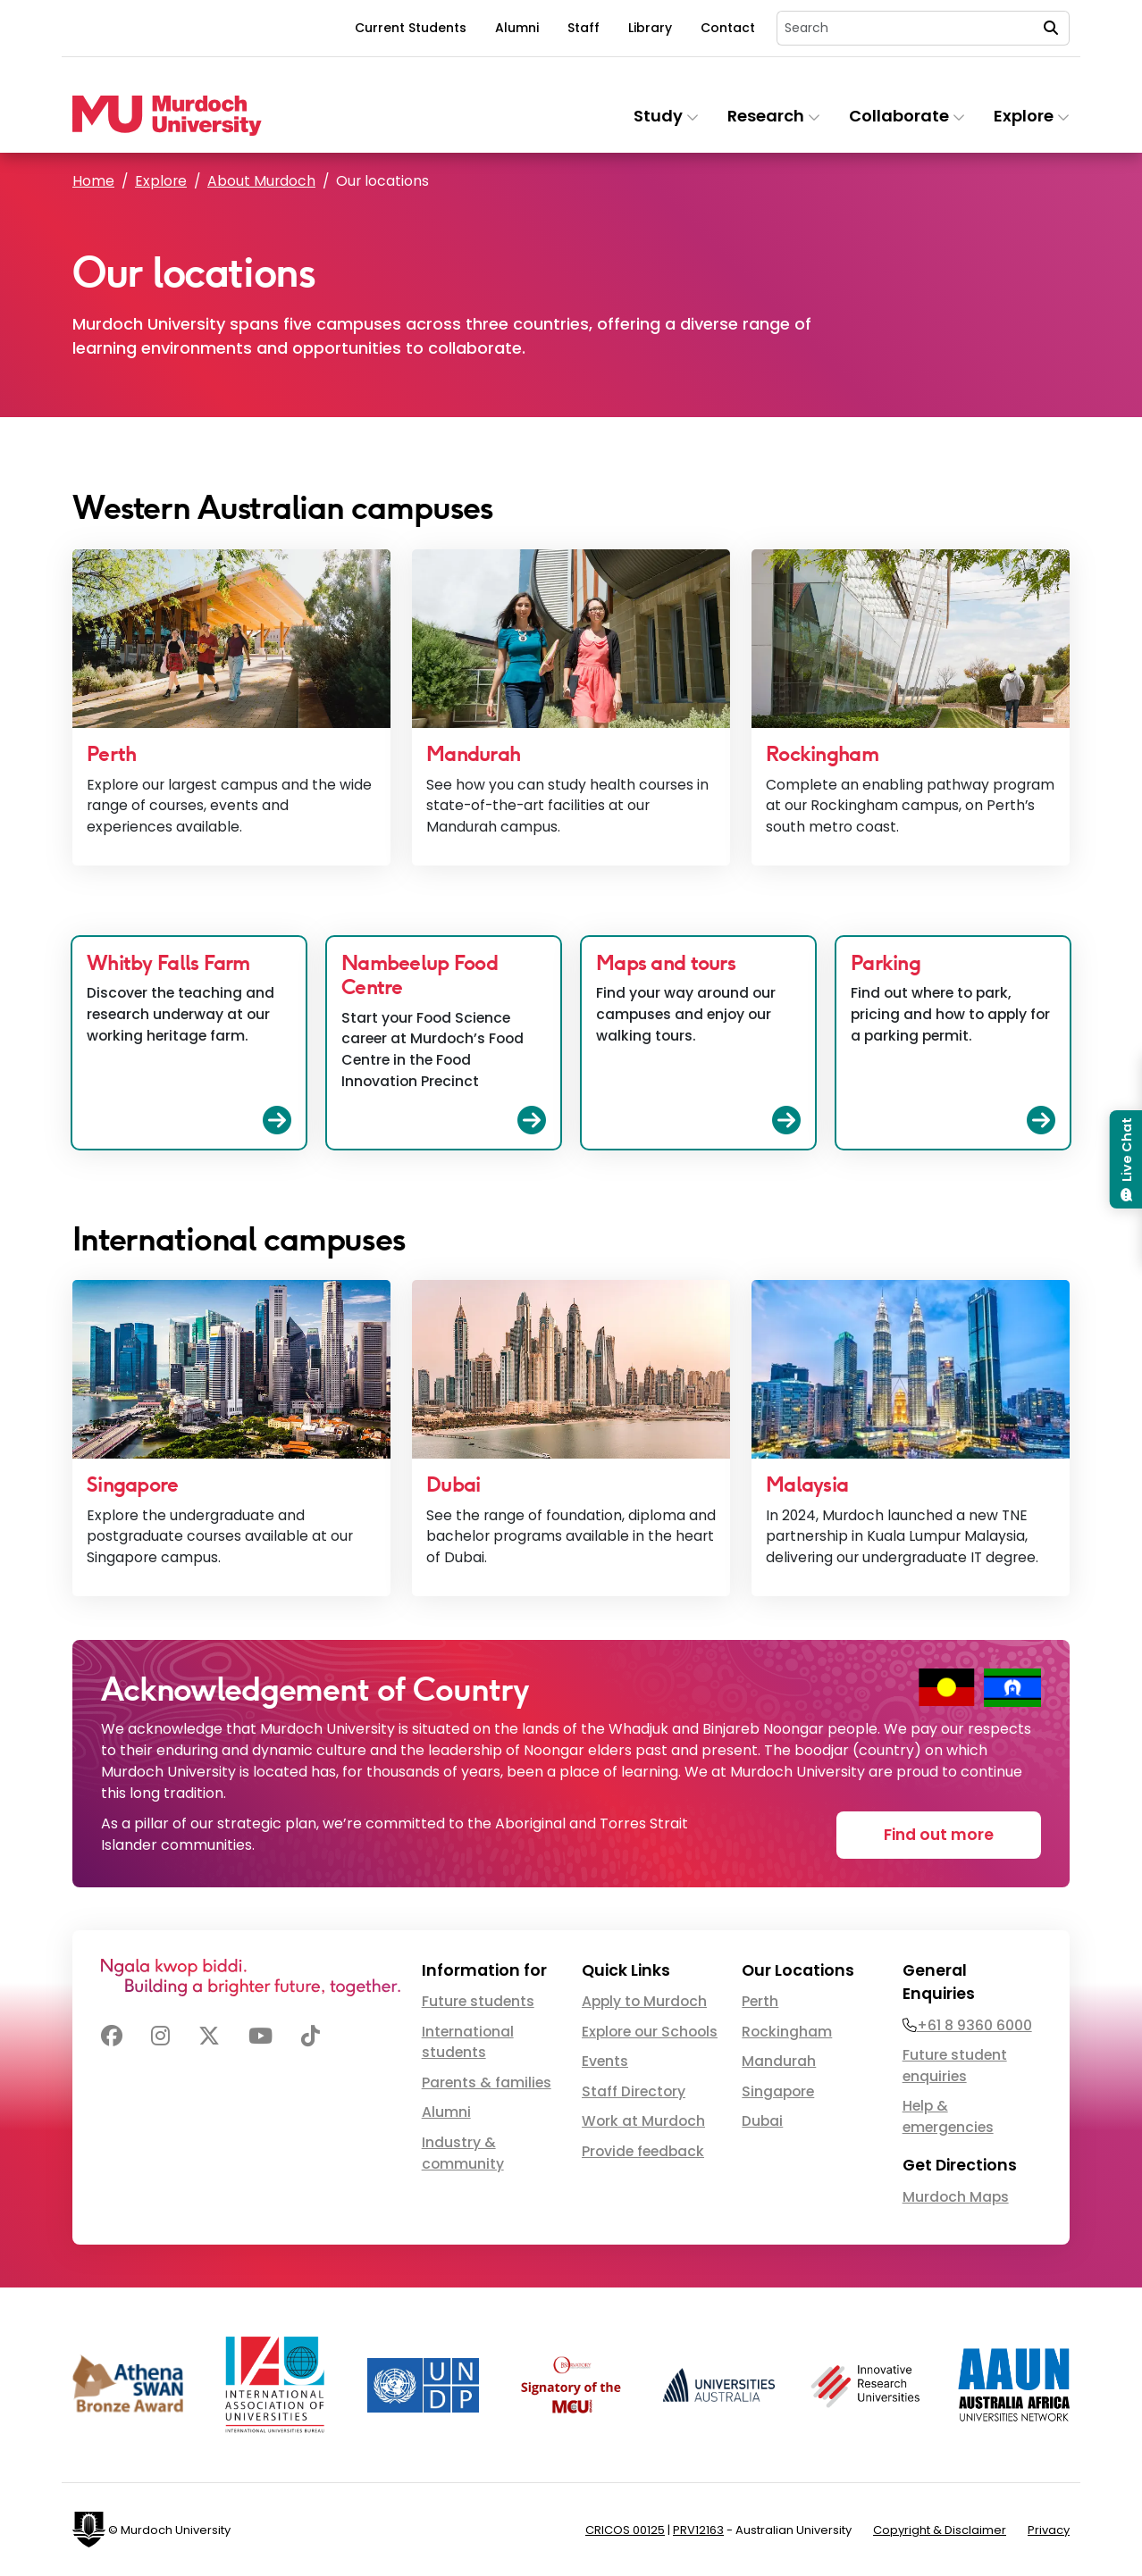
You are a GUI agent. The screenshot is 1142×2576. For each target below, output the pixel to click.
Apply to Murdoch (644, 2001)
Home (93, 180)
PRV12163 (698, 2530)
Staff (583, 28)
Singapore (778, 2091)
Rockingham (787, 2031)
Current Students (410, 28)
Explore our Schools (650, 2031)
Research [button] (773, 116)
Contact (728, 28)
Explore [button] (1032, 116)
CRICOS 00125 (625, 2530)
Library (650, 28)
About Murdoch (261, 180)
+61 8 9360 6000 (974, 2025)
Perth (760, 2001)
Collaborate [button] (907, 116)
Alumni (517, 28)
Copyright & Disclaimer (939, 2530)
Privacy (1049, 2530)
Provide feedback (643, 2151)
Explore (161, 180)
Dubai (762, 2121)
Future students (478, 2001)
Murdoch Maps (956, 2196)
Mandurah (779, 2061)
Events (605, 2061)
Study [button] (666, 116)
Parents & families (486, 2082)
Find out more (939, 1834)
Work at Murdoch (643, 2121)
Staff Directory (633, 2091)
